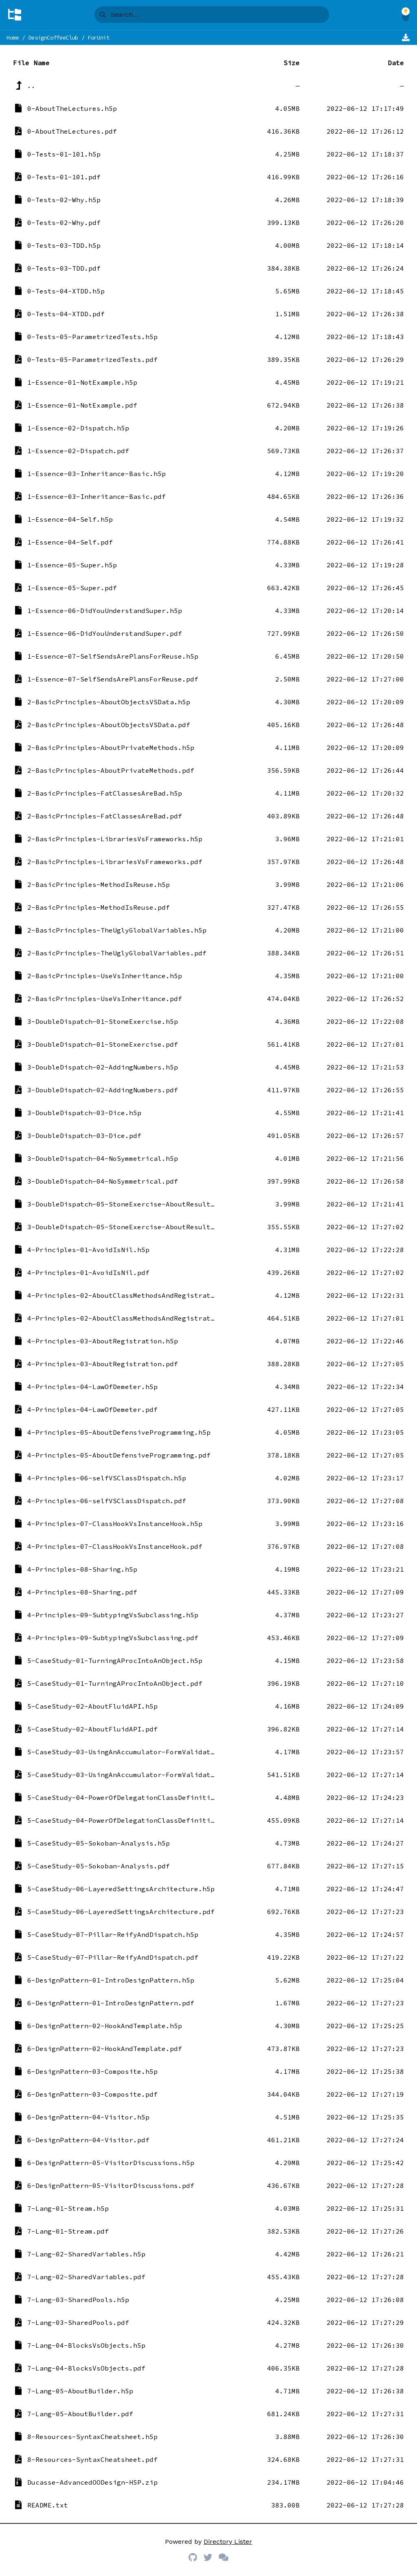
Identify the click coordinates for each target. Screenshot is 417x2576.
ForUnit (99, 37)
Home (13, 37)
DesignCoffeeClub (53, 37)
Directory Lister (228, 2541)
